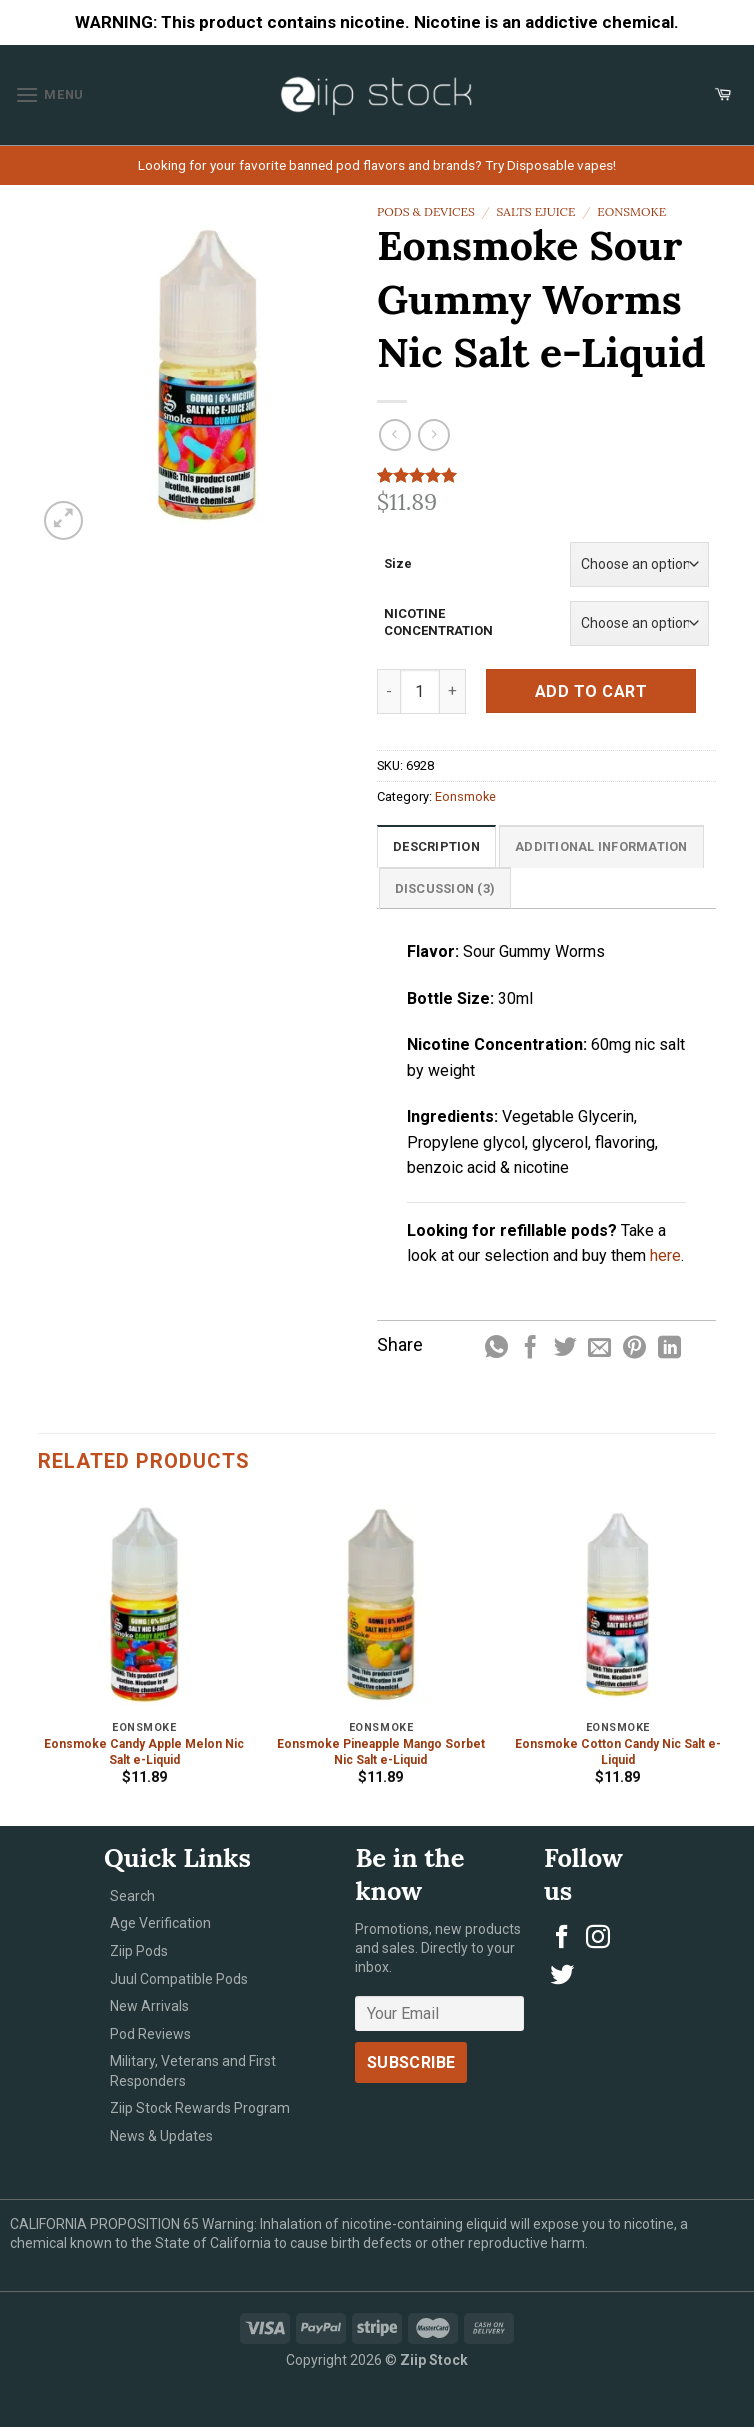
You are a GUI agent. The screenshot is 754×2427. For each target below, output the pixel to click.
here (665, 1255)
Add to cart (591, 691)
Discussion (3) (445, 888)
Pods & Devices (426, 211)
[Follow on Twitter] (562, 1976)
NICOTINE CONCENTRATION (438, 622)
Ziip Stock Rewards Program (200, 2108)
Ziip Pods (139, 1951)
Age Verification (160, 1923)
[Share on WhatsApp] (496, 1349)
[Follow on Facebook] (562, 1938)
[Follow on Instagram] (598, 1938)
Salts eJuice (536, 211)
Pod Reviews (150, 2034)
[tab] (436, 846)
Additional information (601, 846)
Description (436, 846)
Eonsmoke (631, 211)
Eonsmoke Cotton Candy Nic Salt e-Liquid (618, 1752)
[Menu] (49, 94)
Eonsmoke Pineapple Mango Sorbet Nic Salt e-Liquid (381, 1752)
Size (398, 563)
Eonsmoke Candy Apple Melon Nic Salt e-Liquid (144, 1752)
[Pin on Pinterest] (634, 1349)
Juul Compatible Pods (179, 1979)
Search (132, 1896)
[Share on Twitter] (565, 1349)
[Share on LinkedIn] (669, 1349)
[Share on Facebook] (530, 1349)
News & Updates (161, 2136)
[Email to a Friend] (599, 1349)
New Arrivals (149, 2006)
